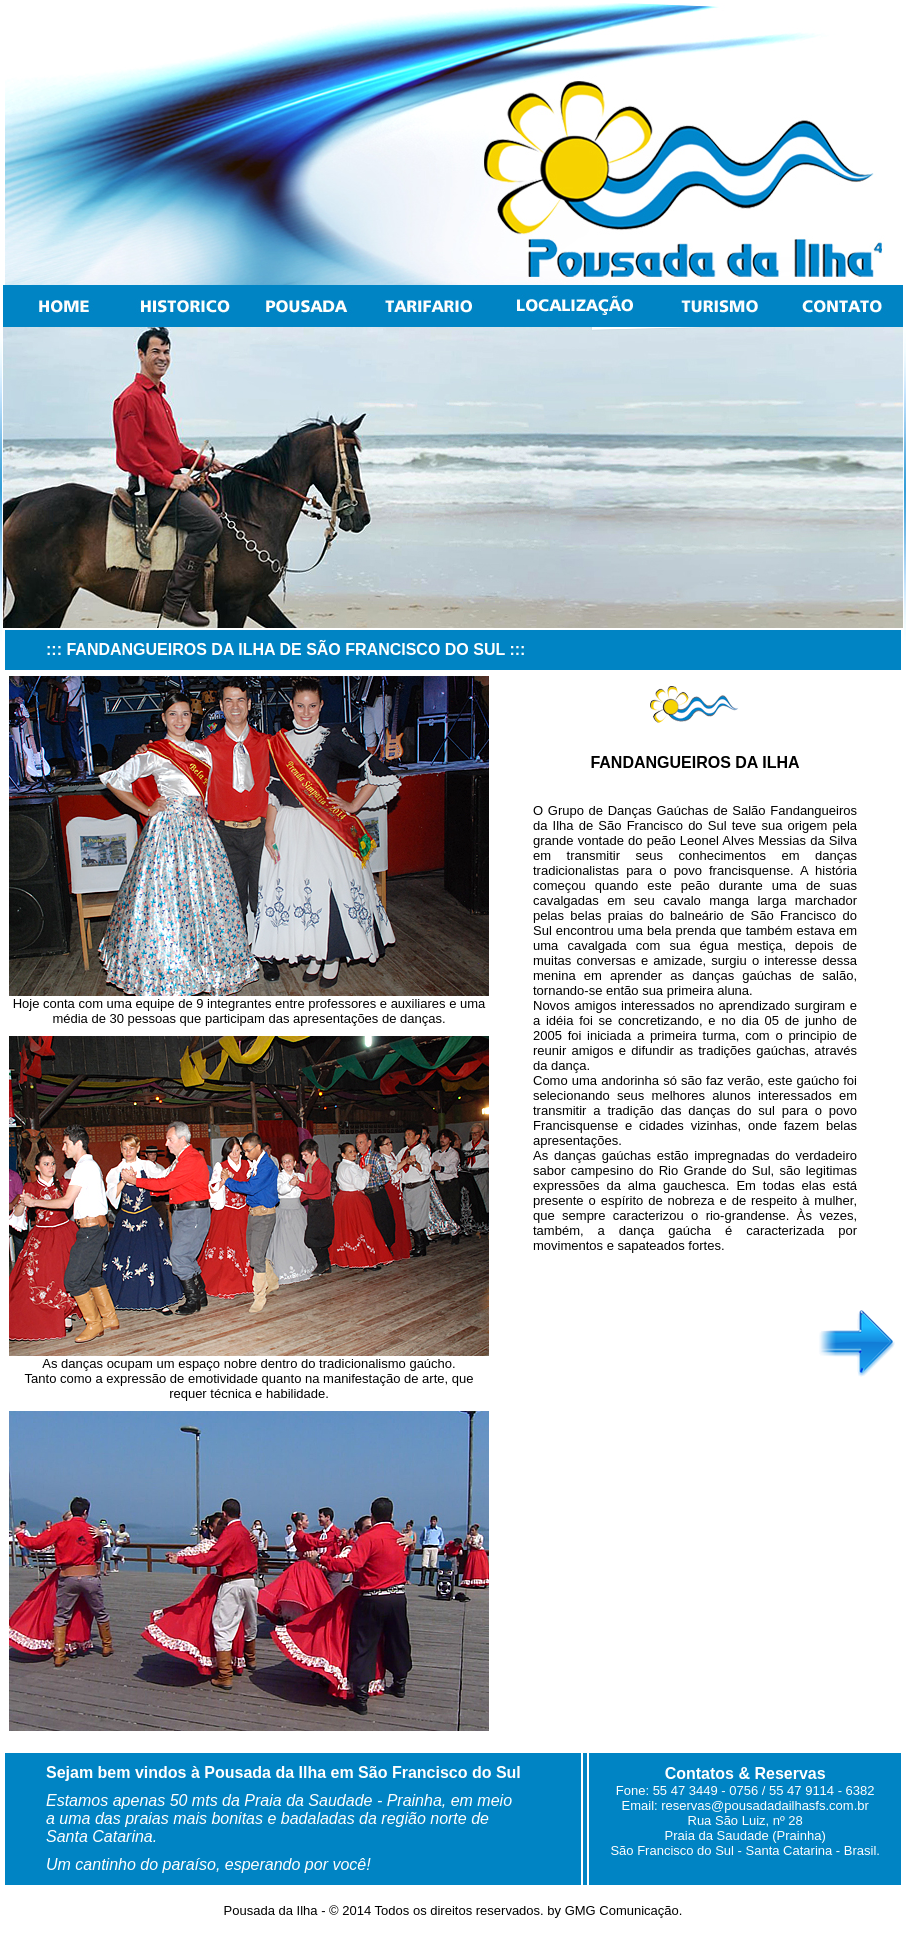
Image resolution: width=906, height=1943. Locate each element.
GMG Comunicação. (621, 1910)
